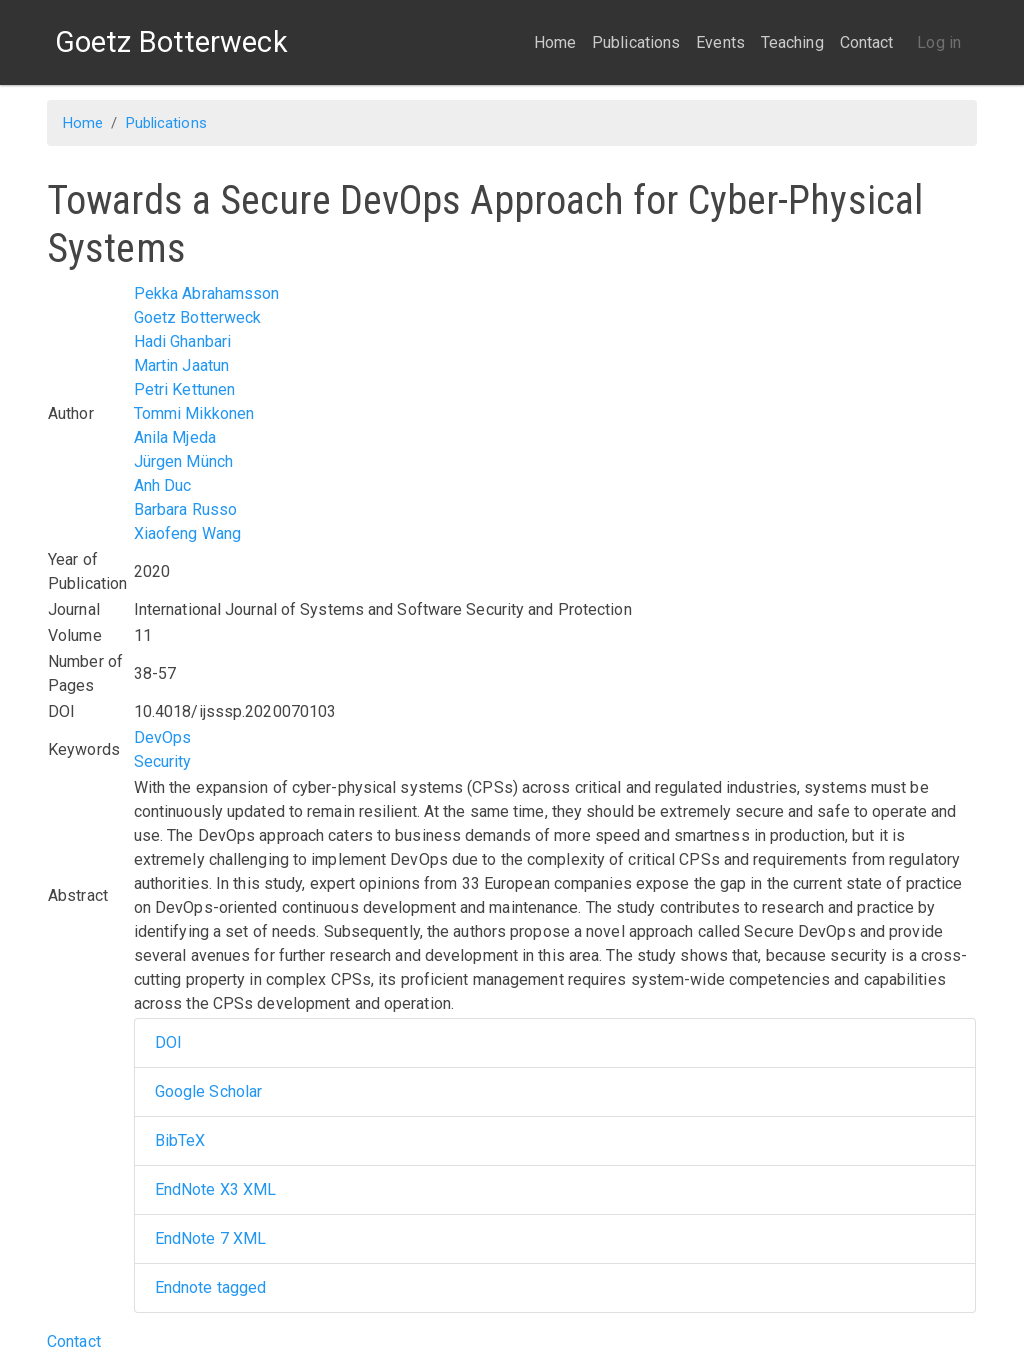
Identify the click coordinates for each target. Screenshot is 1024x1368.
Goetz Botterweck (198, 317)
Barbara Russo (185, 509)
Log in (939, 42)
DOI (168, 1042)
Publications (636, 42)
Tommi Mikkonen (194, 413)
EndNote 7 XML (210, 1238)
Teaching (792, 42)
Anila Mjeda (175, 437)
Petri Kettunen (184, 389)
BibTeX (180, 1140)
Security (163, 761)
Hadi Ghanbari (182, 341)
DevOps (163, 737)
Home (555, 42)
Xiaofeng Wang (187, 533)
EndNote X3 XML (215, 1189)
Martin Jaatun (181, 365)
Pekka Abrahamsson (207, 293)
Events (720, 42)
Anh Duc (163, 485)
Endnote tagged (210, 1287)
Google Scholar (208, 1091)
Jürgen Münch (183, 461)
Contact (867, 42)
